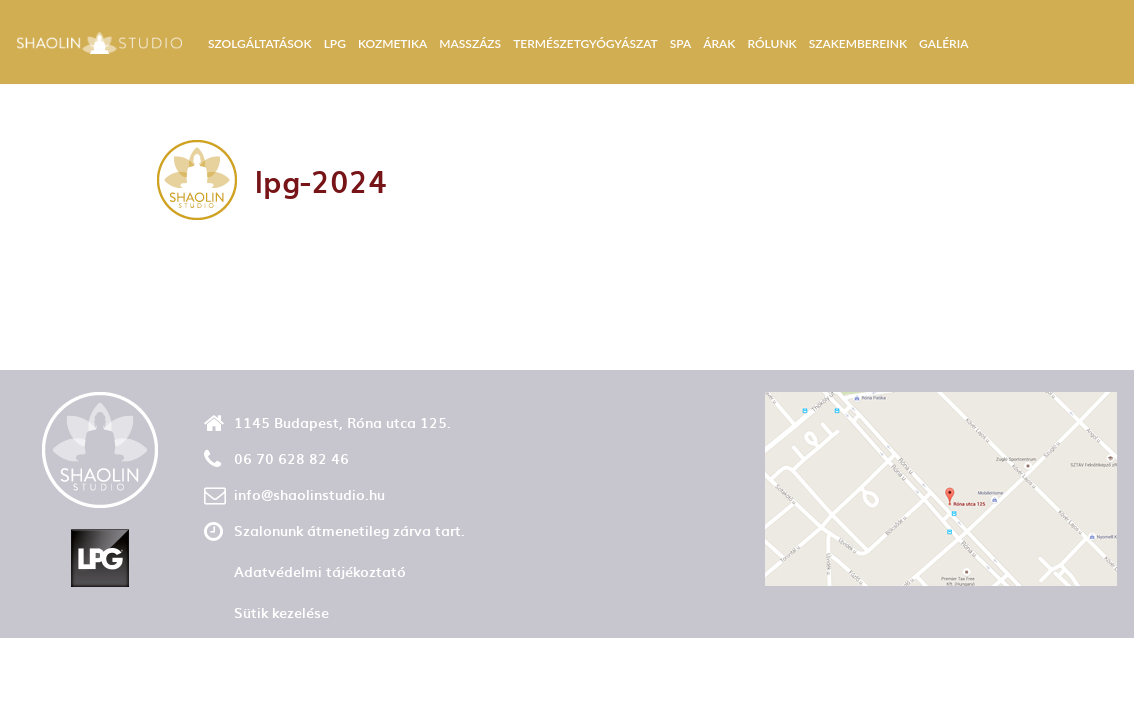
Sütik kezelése (281, 612)
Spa (681, 43)
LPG (335, 43)
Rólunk (771, 43)
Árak (719, 43)
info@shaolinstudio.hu (309, 494)
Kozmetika (392, 43)
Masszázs (470, 43)
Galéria (943, 43)
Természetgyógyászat (585, 43)
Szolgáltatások (260, 43)
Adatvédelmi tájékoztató (320, 571)
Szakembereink (858, 43)
